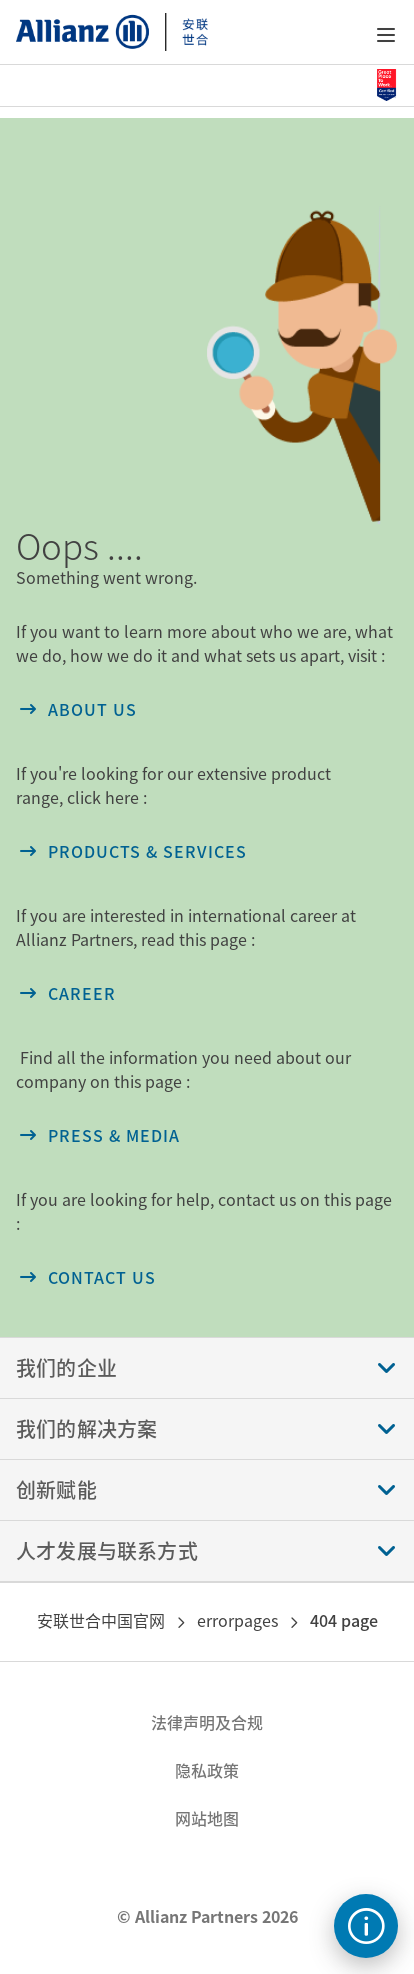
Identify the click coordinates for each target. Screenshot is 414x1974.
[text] (366, 1926)
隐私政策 (207, 1770)
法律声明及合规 (207, 1722)
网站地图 (207, 1818)
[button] (386, 35)
